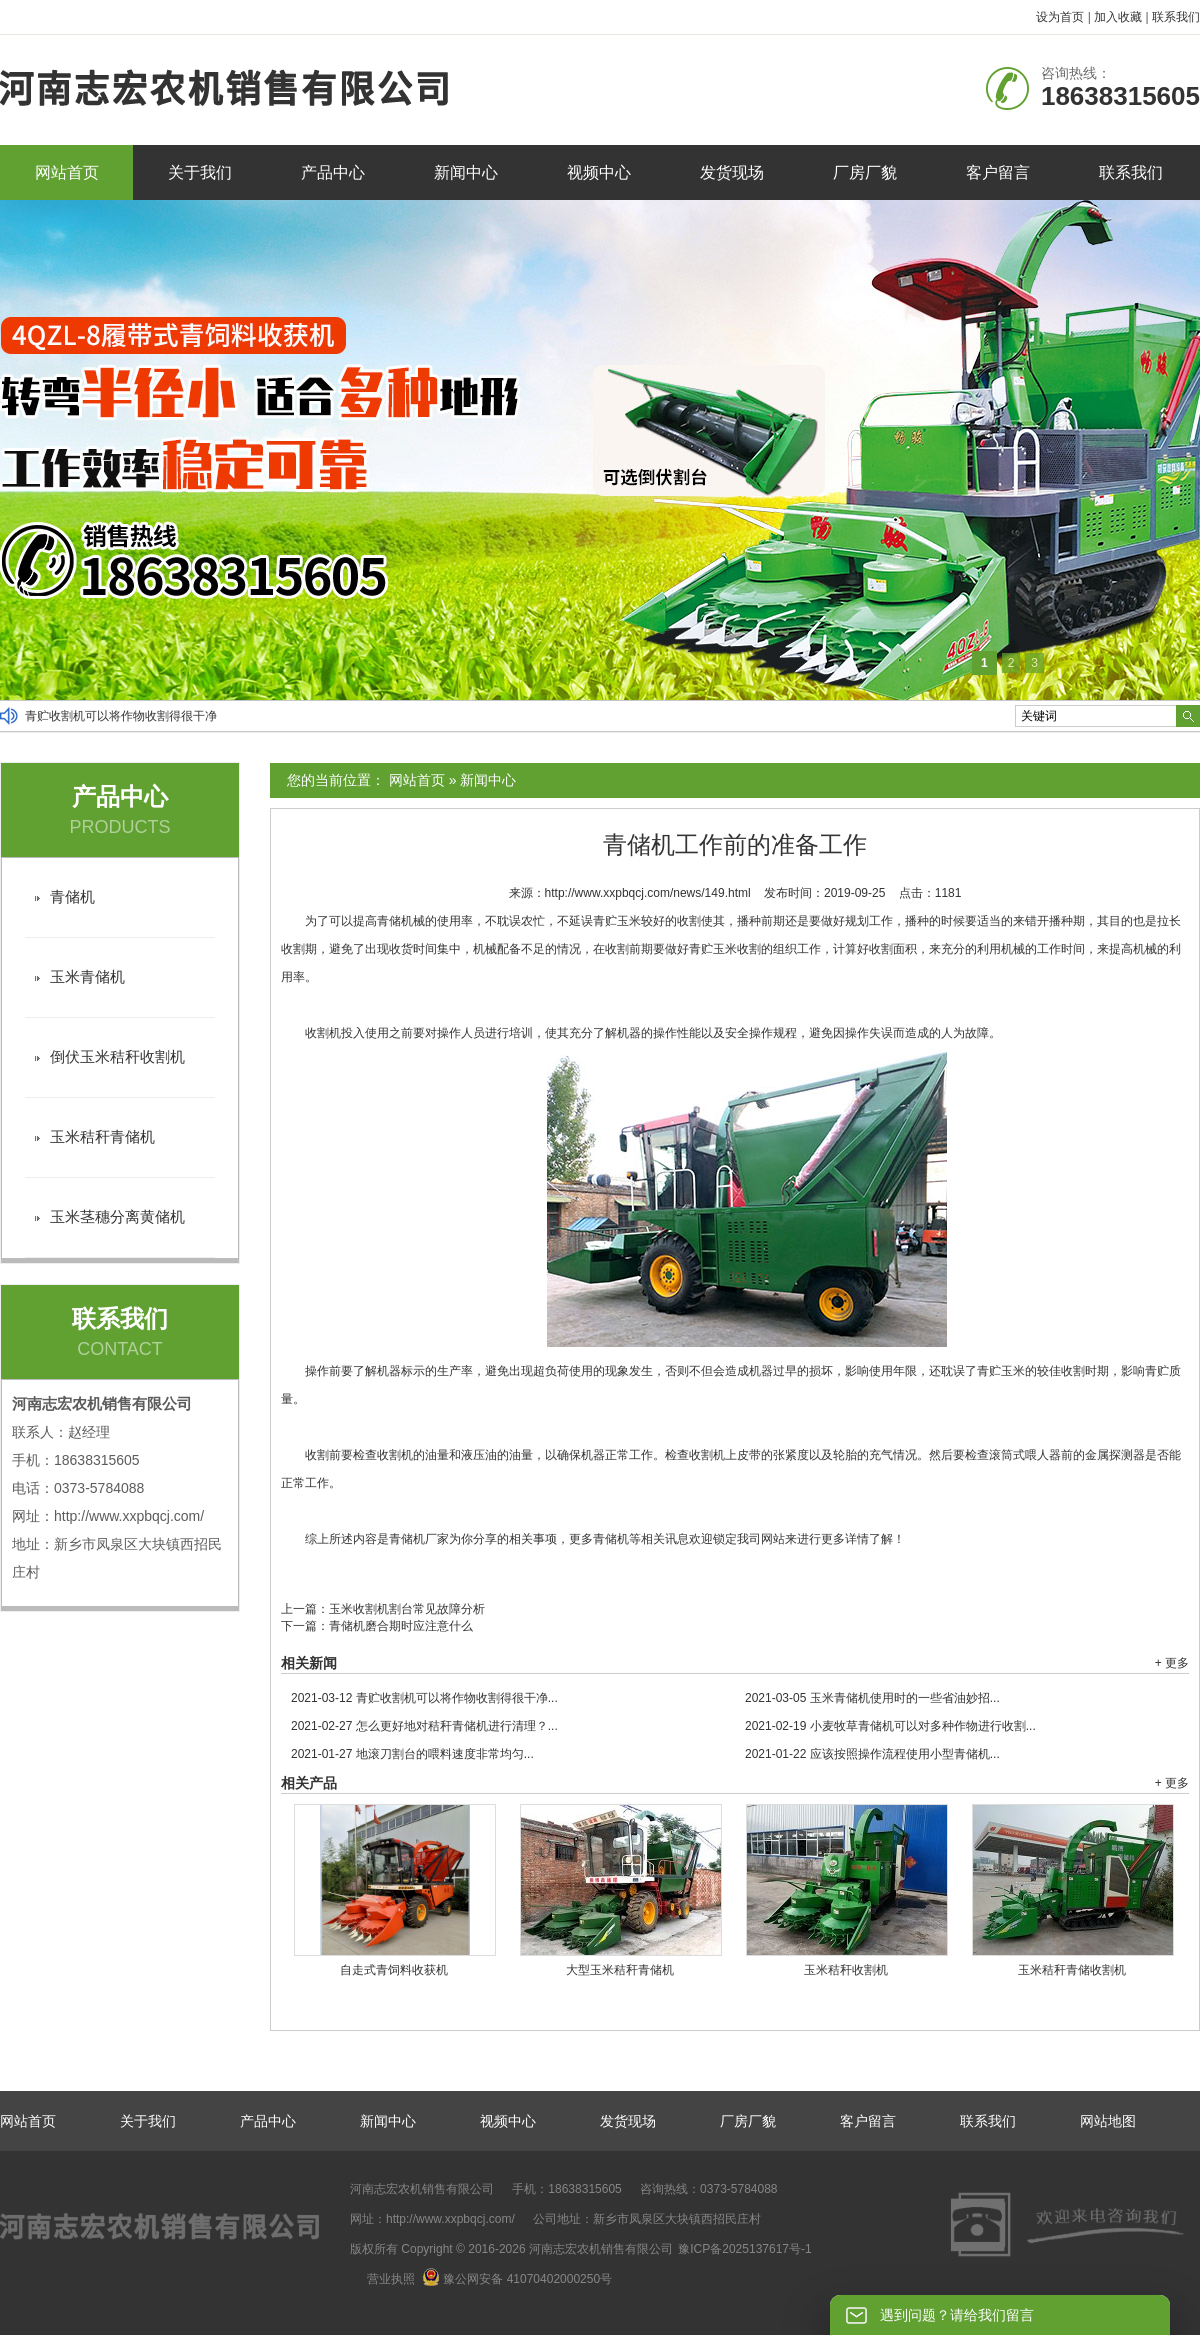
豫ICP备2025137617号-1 (744, 2249)
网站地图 (1108, 2121)
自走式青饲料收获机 (394, 1970)
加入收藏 (1118, 17)
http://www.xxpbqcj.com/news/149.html (648, 893)
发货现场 (732, 172)
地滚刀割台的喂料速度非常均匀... (412, 1754)
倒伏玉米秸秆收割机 (117, 1056)
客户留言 (998, 172)
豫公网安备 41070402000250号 (517, 2279)
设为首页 (1060, 17)
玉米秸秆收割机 (846, 1970)
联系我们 (1176, 17)
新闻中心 (466, 172)
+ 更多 (1172, 1663)
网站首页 (67, 172)
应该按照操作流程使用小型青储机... (872, 1754)
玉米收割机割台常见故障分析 (407, 1609)
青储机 (72, 896)
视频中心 (599, 172)
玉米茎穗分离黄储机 (117, 1216)
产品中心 (333, 172)
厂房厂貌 (865, 172)
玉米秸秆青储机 (102, 1136)
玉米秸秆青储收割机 (1072, 1970)
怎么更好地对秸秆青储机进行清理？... (424, 1726)
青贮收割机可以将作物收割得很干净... (424, 1698)
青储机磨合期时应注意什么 (401, 1626)
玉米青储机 (87, 976)
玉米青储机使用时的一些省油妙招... (872, 1698)
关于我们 (200, 172)
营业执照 (391, 2279)
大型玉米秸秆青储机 (620, 1970)
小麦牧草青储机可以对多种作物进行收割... (890, 1726)
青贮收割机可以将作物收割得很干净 (121, 716)
